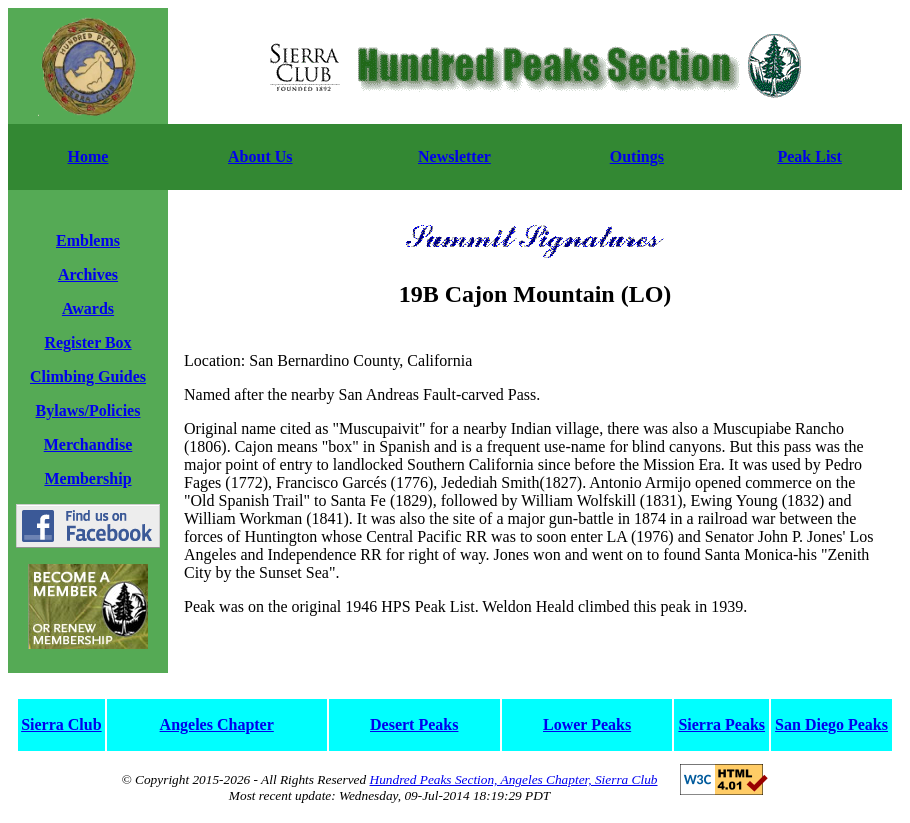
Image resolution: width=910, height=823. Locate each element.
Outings (637, 156)
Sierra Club (61, 724)
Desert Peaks (414, 724)
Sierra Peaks (721, 724)
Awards (88, 308)
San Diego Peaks (831, 724)
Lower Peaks (587, 724)
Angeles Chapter (217, 724)
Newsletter (454, 156)
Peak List (809, 156)
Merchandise (88, 444)
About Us (260, 156)
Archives (88, 274)
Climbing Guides (88, 376)
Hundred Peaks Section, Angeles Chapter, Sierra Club (514, 779)
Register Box (87, 342)
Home (88, 156)
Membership (87, 478)
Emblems (88, 240)
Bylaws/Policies (88, 410)
